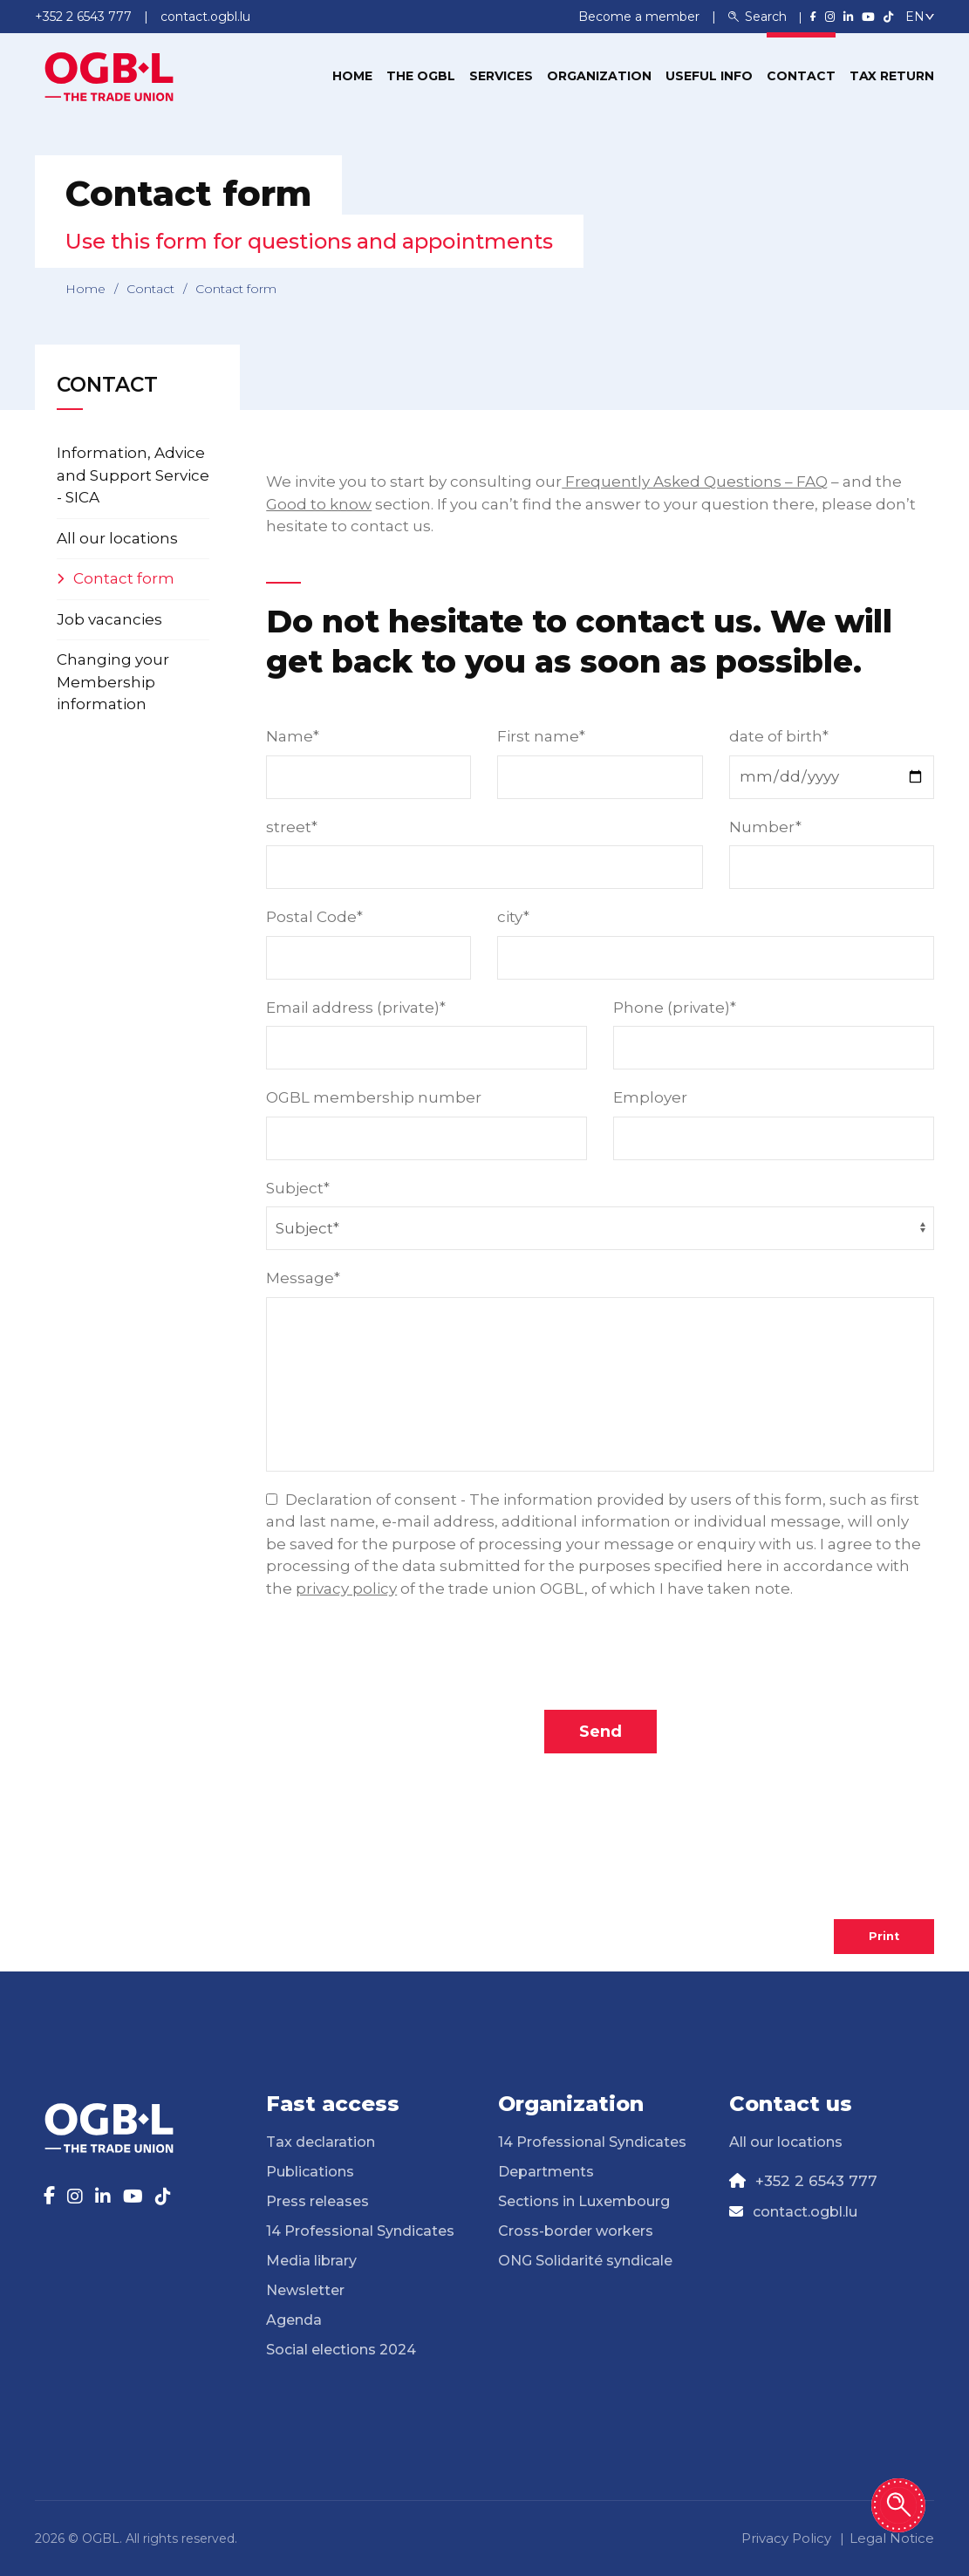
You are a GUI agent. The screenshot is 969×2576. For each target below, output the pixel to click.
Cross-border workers (575, 2231)
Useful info (709, 76)
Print (884, 1936)
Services (501, 76)
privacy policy (346, 1588)
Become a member (640, 16)
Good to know (319, 504)
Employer (650, 1097)
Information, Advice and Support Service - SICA (133, 475)
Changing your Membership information (113, 682)
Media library (311, 2260)
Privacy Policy (786, 2538)
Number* (765, 827)
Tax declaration (320, 2142)
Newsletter (305, 2290)
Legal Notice (892, 2538)
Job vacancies (109, 619)
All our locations (117, 538)
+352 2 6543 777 (816, 2181)
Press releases (317, 2201)
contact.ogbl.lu (805, 2212)
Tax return (892, 76)
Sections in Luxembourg (584, 2201)
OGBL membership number (373, 1097)
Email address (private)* (356, 1007)
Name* (292, 736)
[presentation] (600, 1658)
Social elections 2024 (341, 2349)
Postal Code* (314, 917)
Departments (546, 2171)
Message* (303, 1278)
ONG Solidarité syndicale (585, 2260)
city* (513, 917)
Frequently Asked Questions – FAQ (695, 481)
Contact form (123, 578)
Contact (801, 76)
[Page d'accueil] (109, 75)
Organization (599, 76)
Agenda (294, 2320)
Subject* (298, 1188)
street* (291, 827)
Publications (310, 2171)
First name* (541, 736)
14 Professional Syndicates (360, 2231)
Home (352, 76)
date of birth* (779, 736)
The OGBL (420, 76)
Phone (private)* (674, 1007)
